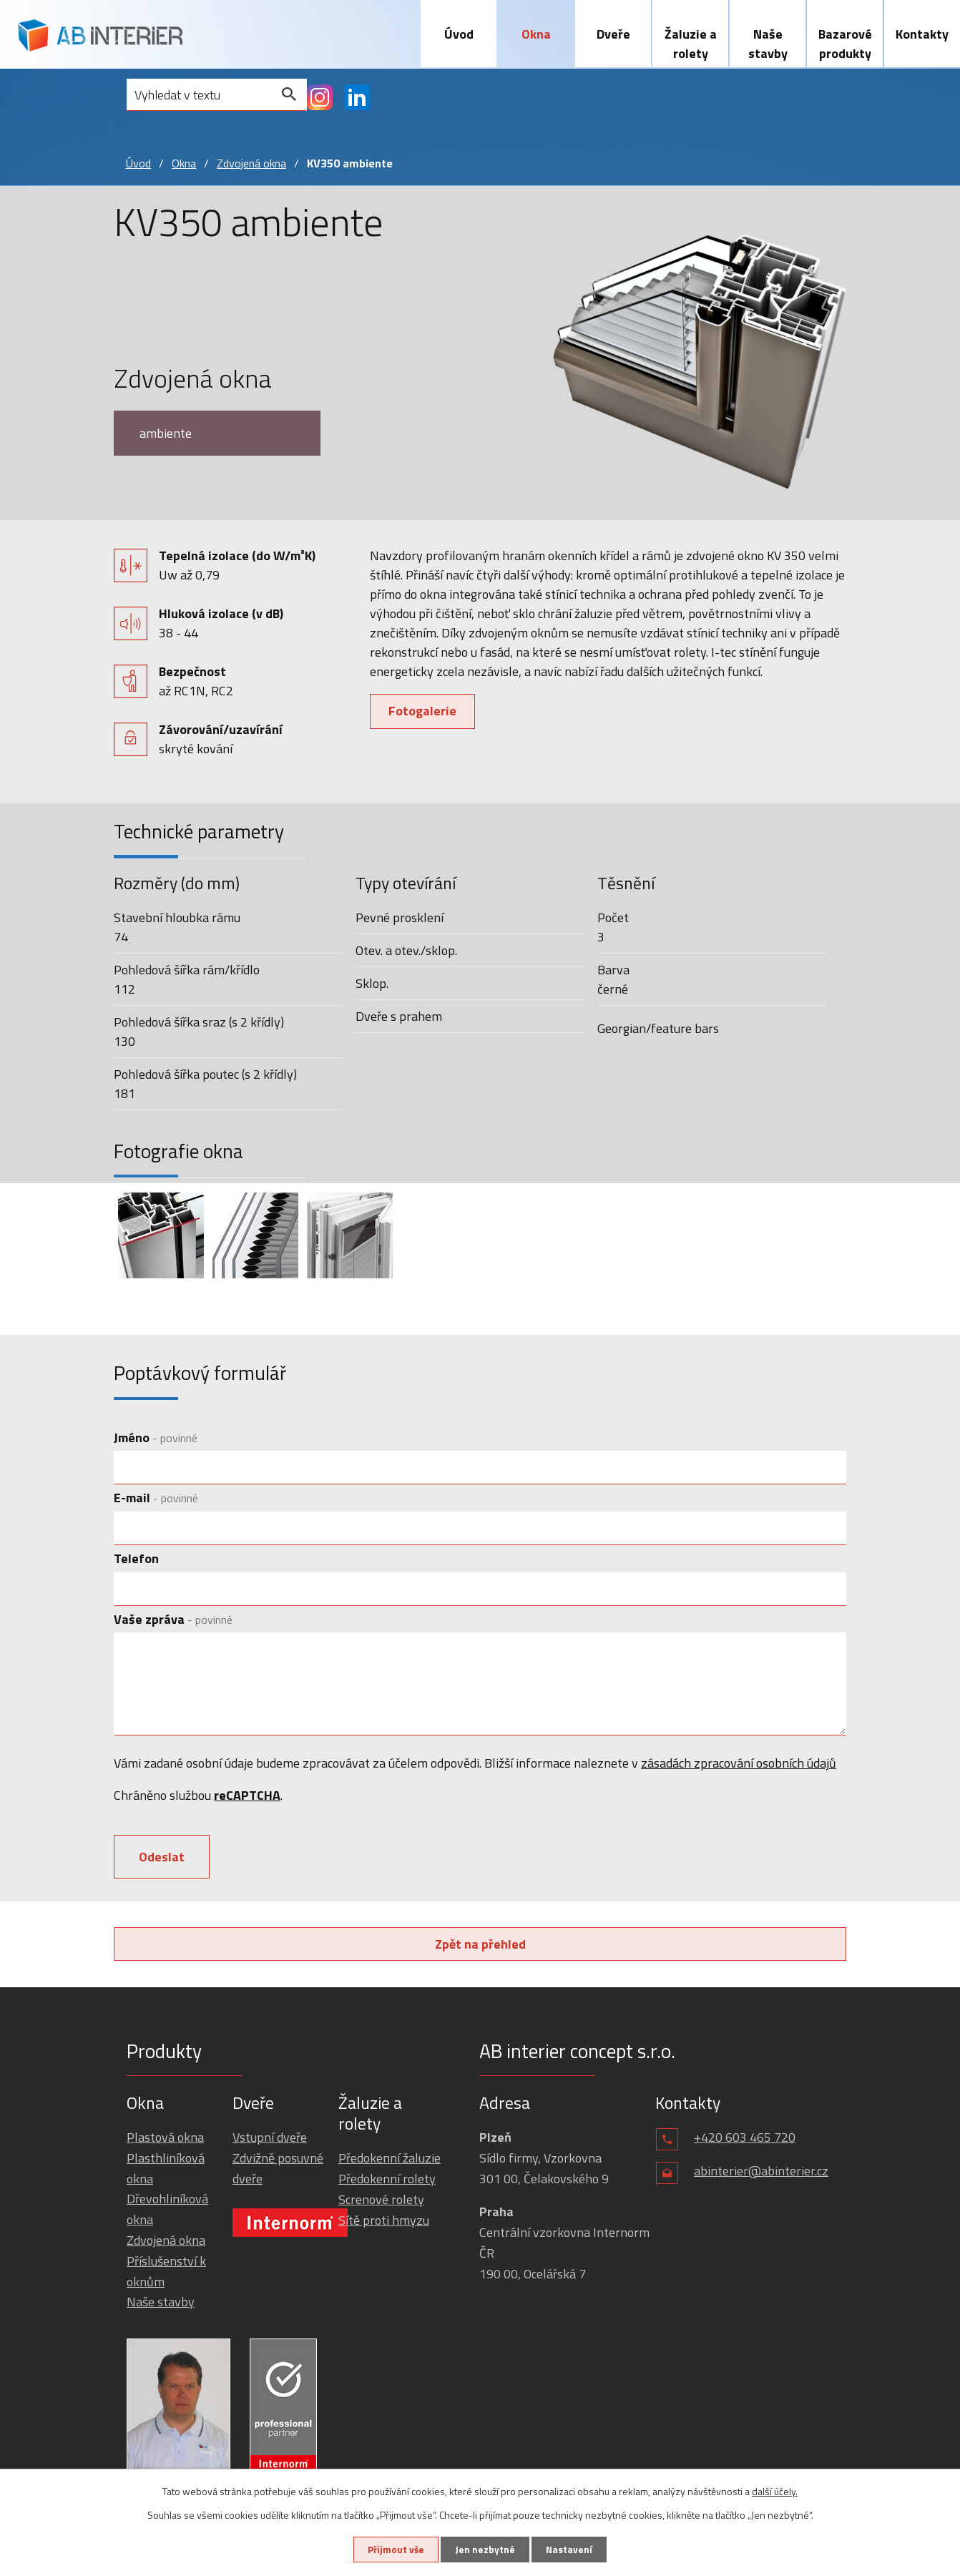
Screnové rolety (381, 2204)
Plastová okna (165, 2142)
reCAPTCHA (247, 1797)
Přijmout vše (392, 2549)
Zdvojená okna (251, 165)
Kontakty (922, 34)
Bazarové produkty (845, 43)
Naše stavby (768, 43)
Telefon (136, 1560)
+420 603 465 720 (744, 2142)
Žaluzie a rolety (691, 43)
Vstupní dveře (269, 2142)
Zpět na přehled (480, 1949)
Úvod (459, 34)
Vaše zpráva (173, 1621)
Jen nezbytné (485, 2549)
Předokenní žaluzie (389, 2163)
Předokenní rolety (387, 2183)
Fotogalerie (424, 713)
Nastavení (572, 2549)
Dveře (613, 34)
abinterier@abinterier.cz (761, 2175)
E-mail (156, 1499)
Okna (536, 34)
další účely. (775, 2490)
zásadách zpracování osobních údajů (738, 1765)
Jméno (155, 1439)
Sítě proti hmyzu (383, 2225)
